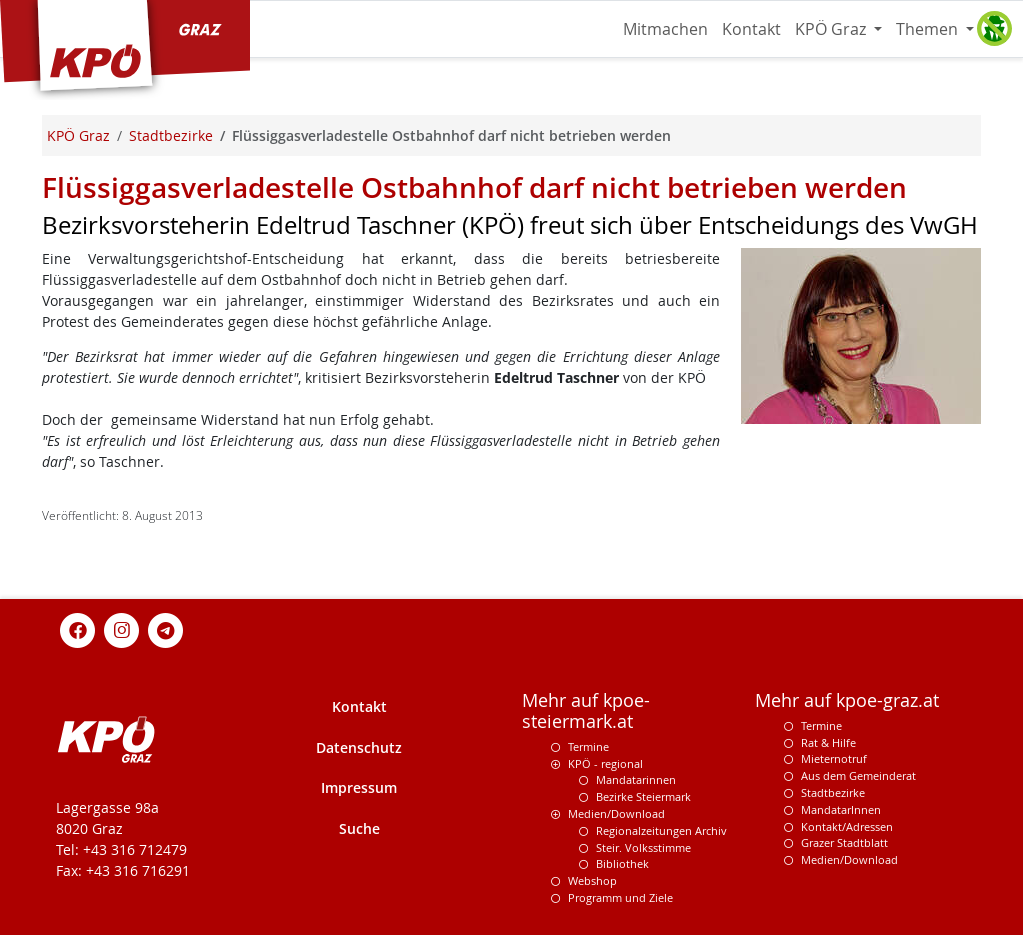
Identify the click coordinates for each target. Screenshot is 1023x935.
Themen (929, 29)
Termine (588, 746)
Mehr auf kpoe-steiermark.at (586, 711)
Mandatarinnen (636, 779)
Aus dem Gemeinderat (858, 775)
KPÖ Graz (832, 29)
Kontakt (751, 29)
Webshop (592, 880)
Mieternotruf (834, 758)
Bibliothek (622, 863)
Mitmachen (665, 29)
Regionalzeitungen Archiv (661, 830)
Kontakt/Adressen (847, 826)
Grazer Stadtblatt (844, 842)
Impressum (359, 787)
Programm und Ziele (620, 897)
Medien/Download (616, 813)
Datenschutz (359, 747)
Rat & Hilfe (828, 742)
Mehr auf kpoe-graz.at (847, 700)
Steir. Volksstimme (643, 847)
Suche (359, 828)
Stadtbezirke (833, 792)
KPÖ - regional (605, 763)
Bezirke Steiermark (643, 796)
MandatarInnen (841, 809)
